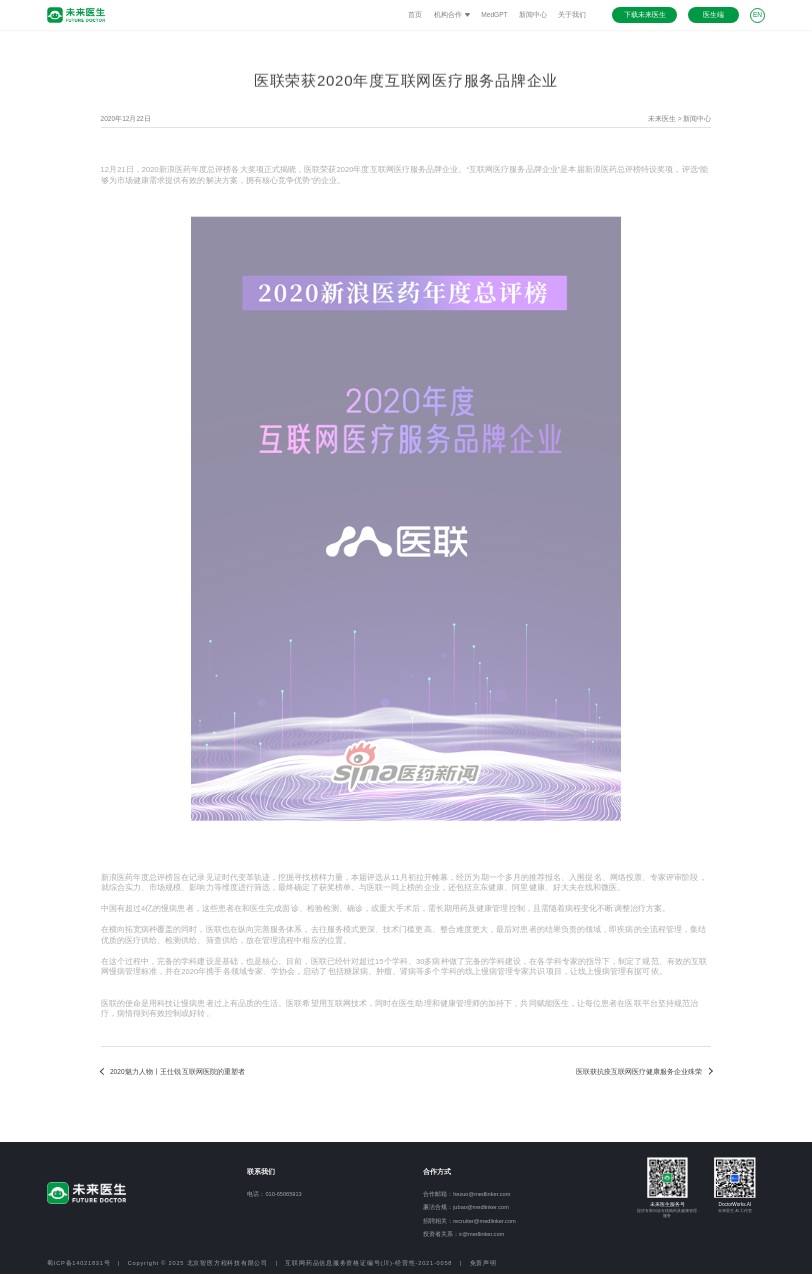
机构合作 (452, 14)
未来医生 (662, 118)
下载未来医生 (645, 14)
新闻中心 (533, 14)
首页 (415, 14)
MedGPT (494, 14)
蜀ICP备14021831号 (78, 1263)
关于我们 (572, 14)
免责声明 (483, 1263)
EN (757, 14)
